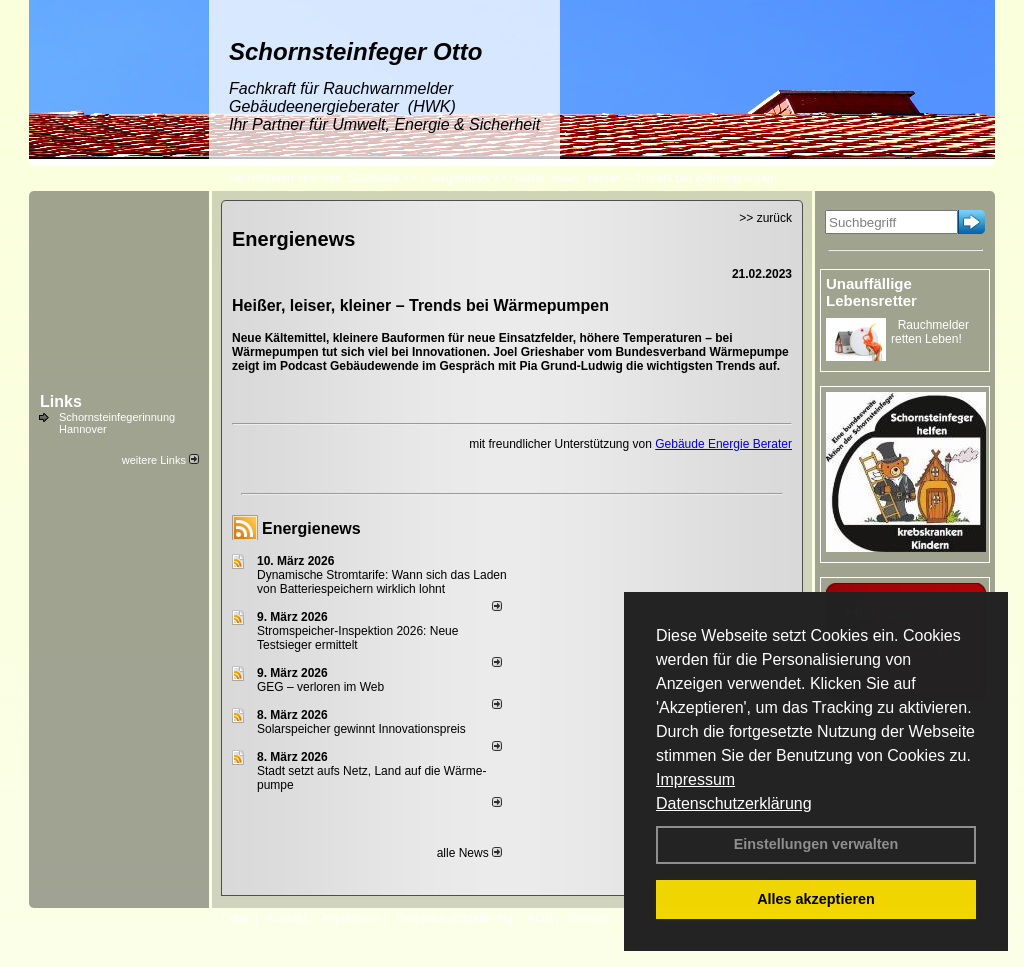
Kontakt (286, 918)
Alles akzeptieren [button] (816, 899)
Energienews (311, 528)
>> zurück (765, 218)
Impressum (695, 779)
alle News (469, 853)
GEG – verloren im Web (320, 687)
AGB (539, 918)
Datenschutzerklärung (734, 803)
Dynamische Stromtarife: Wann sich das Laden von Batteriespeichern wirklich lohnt (382, 582)
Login (236, 918)
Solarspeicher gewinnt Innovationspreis (361, 729)
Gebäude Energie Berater (723, 444)
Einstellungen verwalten (816, 844)
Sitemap (589, 918)
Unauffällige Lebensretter (871, 292)
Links (61, 401)
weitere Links (160, 460)
